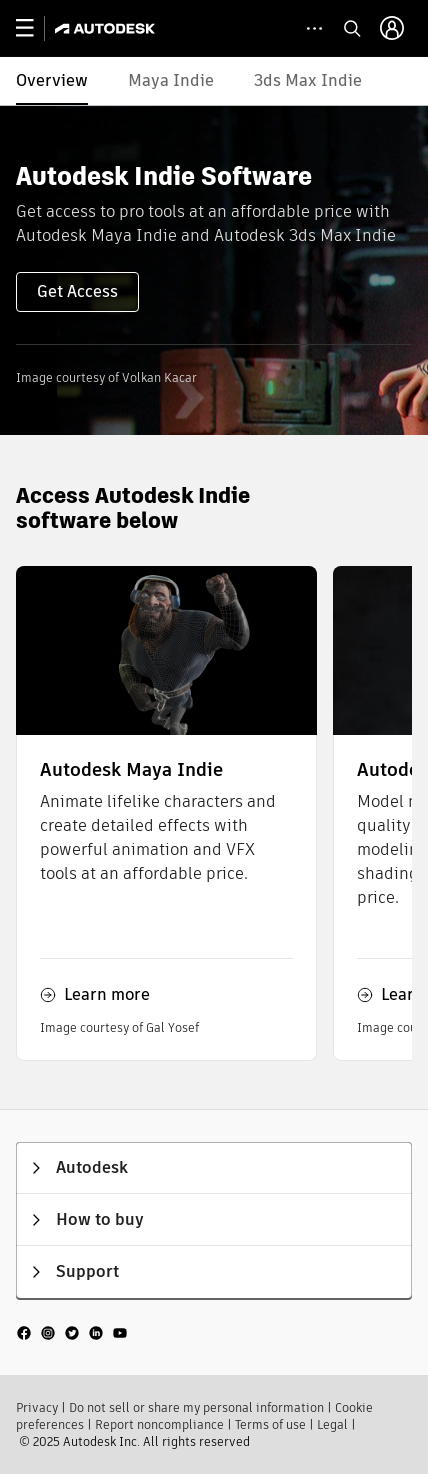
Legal (332, 1424)
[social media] (72, 1332)
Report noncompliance (159, 1424)
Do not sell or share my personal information (196, 1407)
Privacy (37, 1407)
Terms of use (270, 1424)
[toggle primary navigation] (35, 28)
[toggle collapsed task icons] (314, 28)
